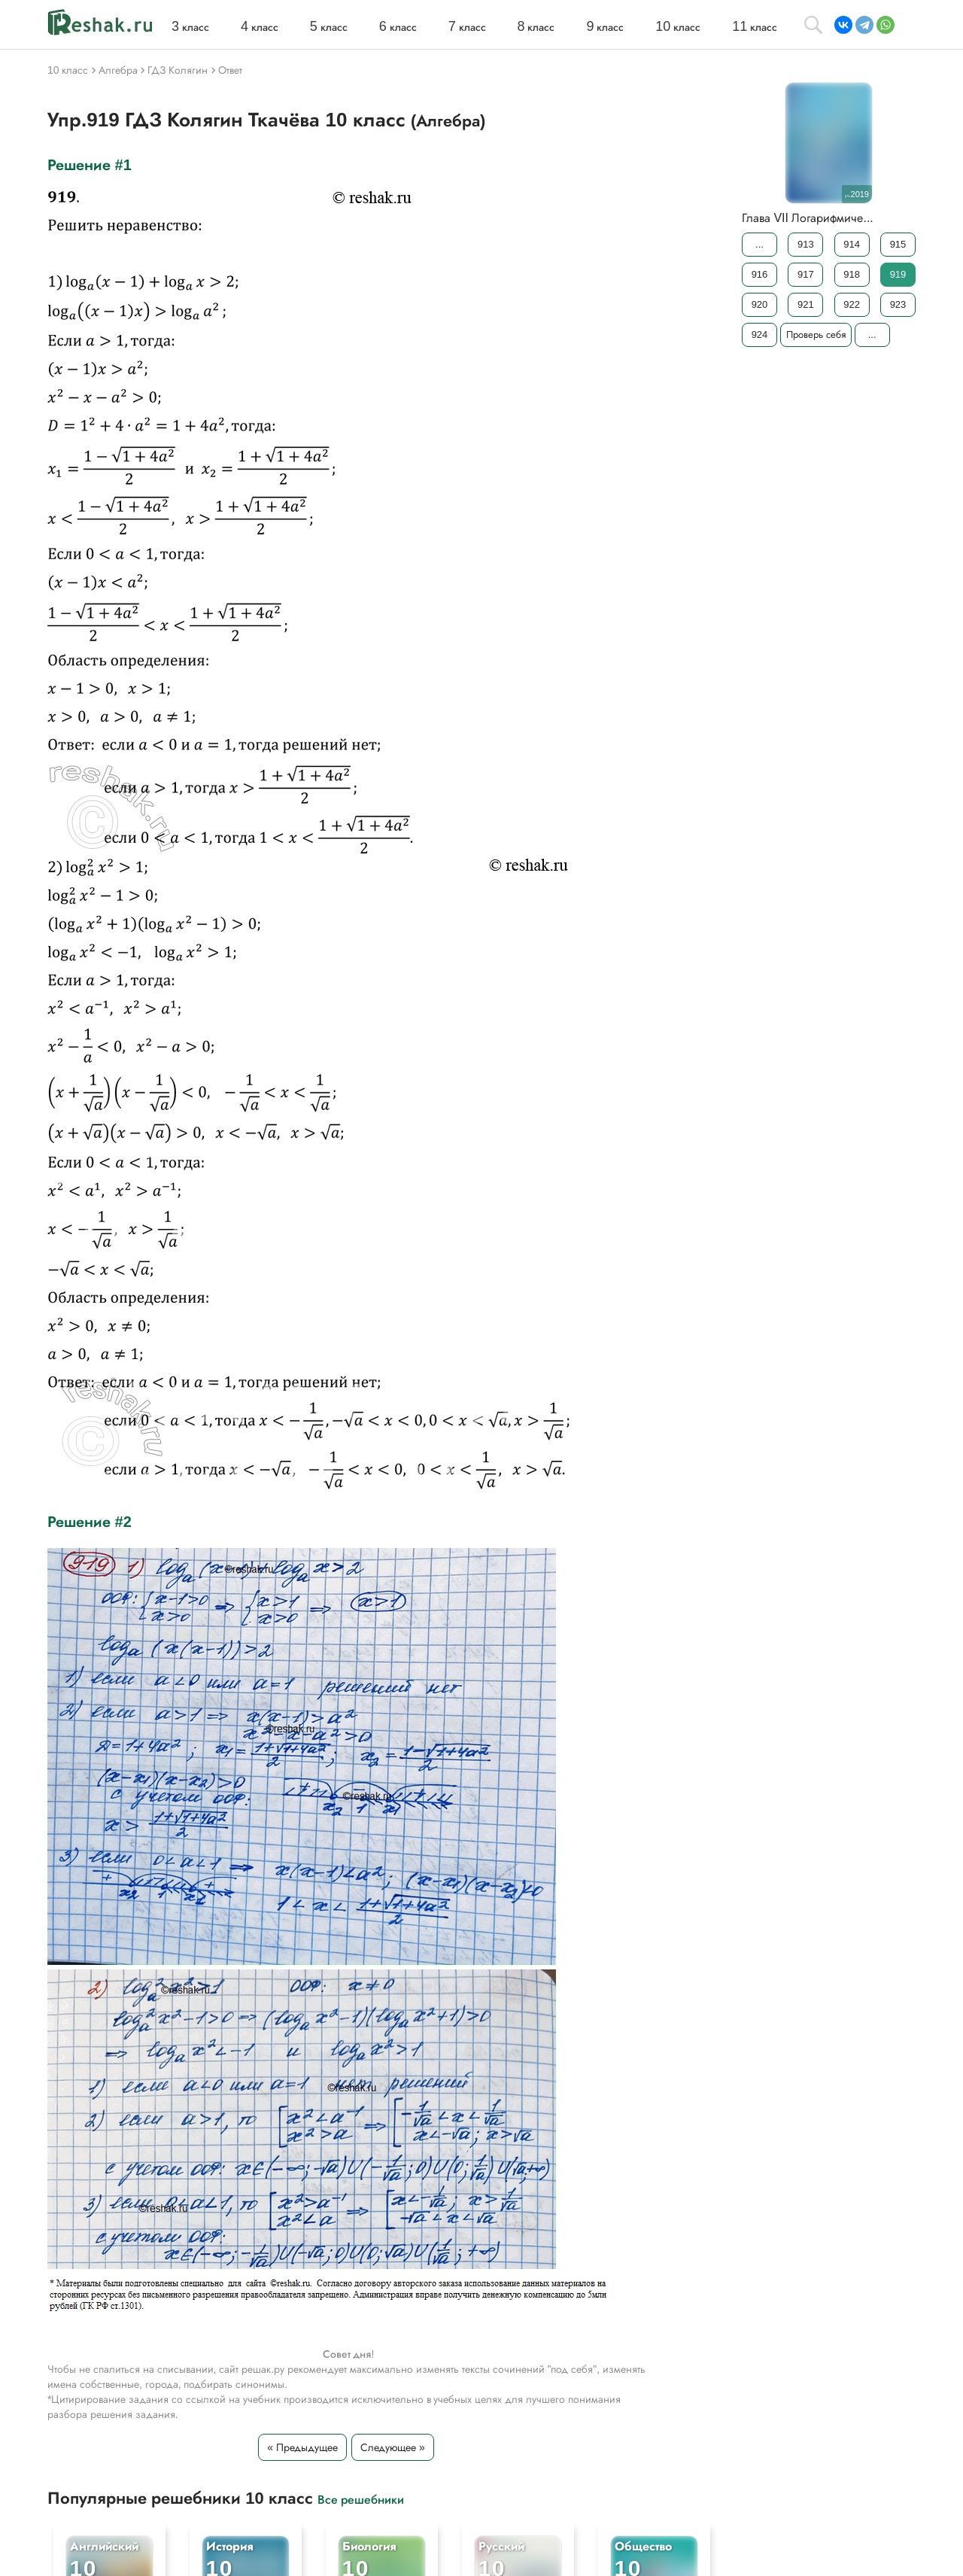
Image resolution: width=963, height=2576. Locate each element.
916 (760, 274)
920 (760, 304)
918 (851, 274)
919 (898, 274)
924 (760, 334)
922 (851, 304)
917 (805, 274)
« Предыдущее (302, 2447)
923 (898, 304)
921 (805, 304)
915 (898, 244)
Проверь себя (816, 334)
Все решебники (360, 2499)
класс (190, 27)
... (759, 244)
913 (805, 244)
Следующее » (392, 2447)
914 (851, 244)
